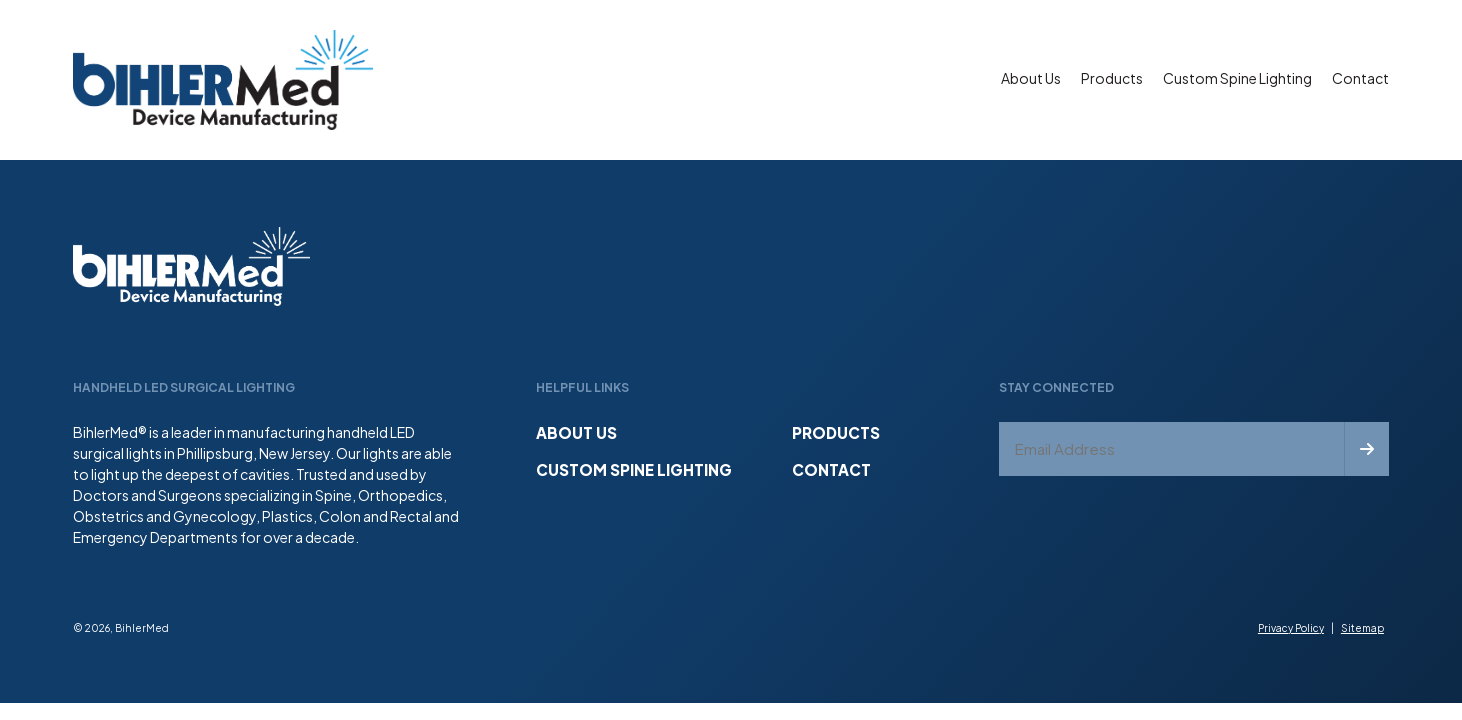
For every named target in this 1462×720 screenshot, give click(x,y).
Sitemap (1362, 628)
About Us (1031, 78)
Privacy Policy (1291, 628)
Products (1112, 78)
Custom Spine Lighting (1237, 78)
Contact (1360, 78)
